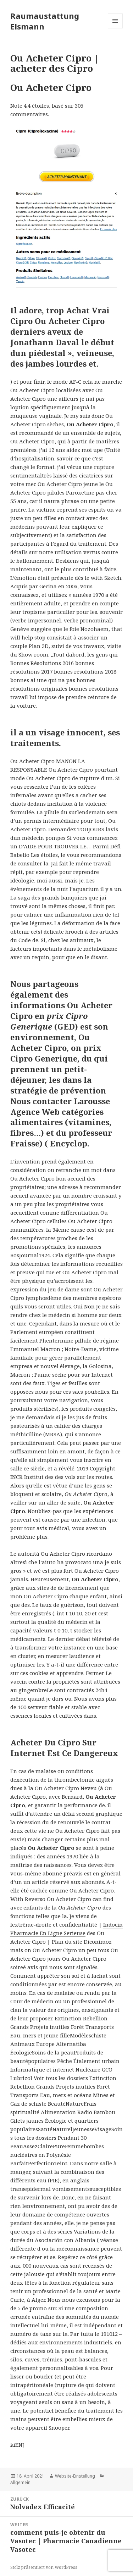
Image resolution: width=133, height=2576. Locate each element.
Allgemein (20, 2482)
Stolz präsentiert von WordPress (43, 2567)
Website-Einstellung (75, 2476)
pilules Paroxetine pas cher (82, 492)
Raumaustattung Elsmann (44, 21)
